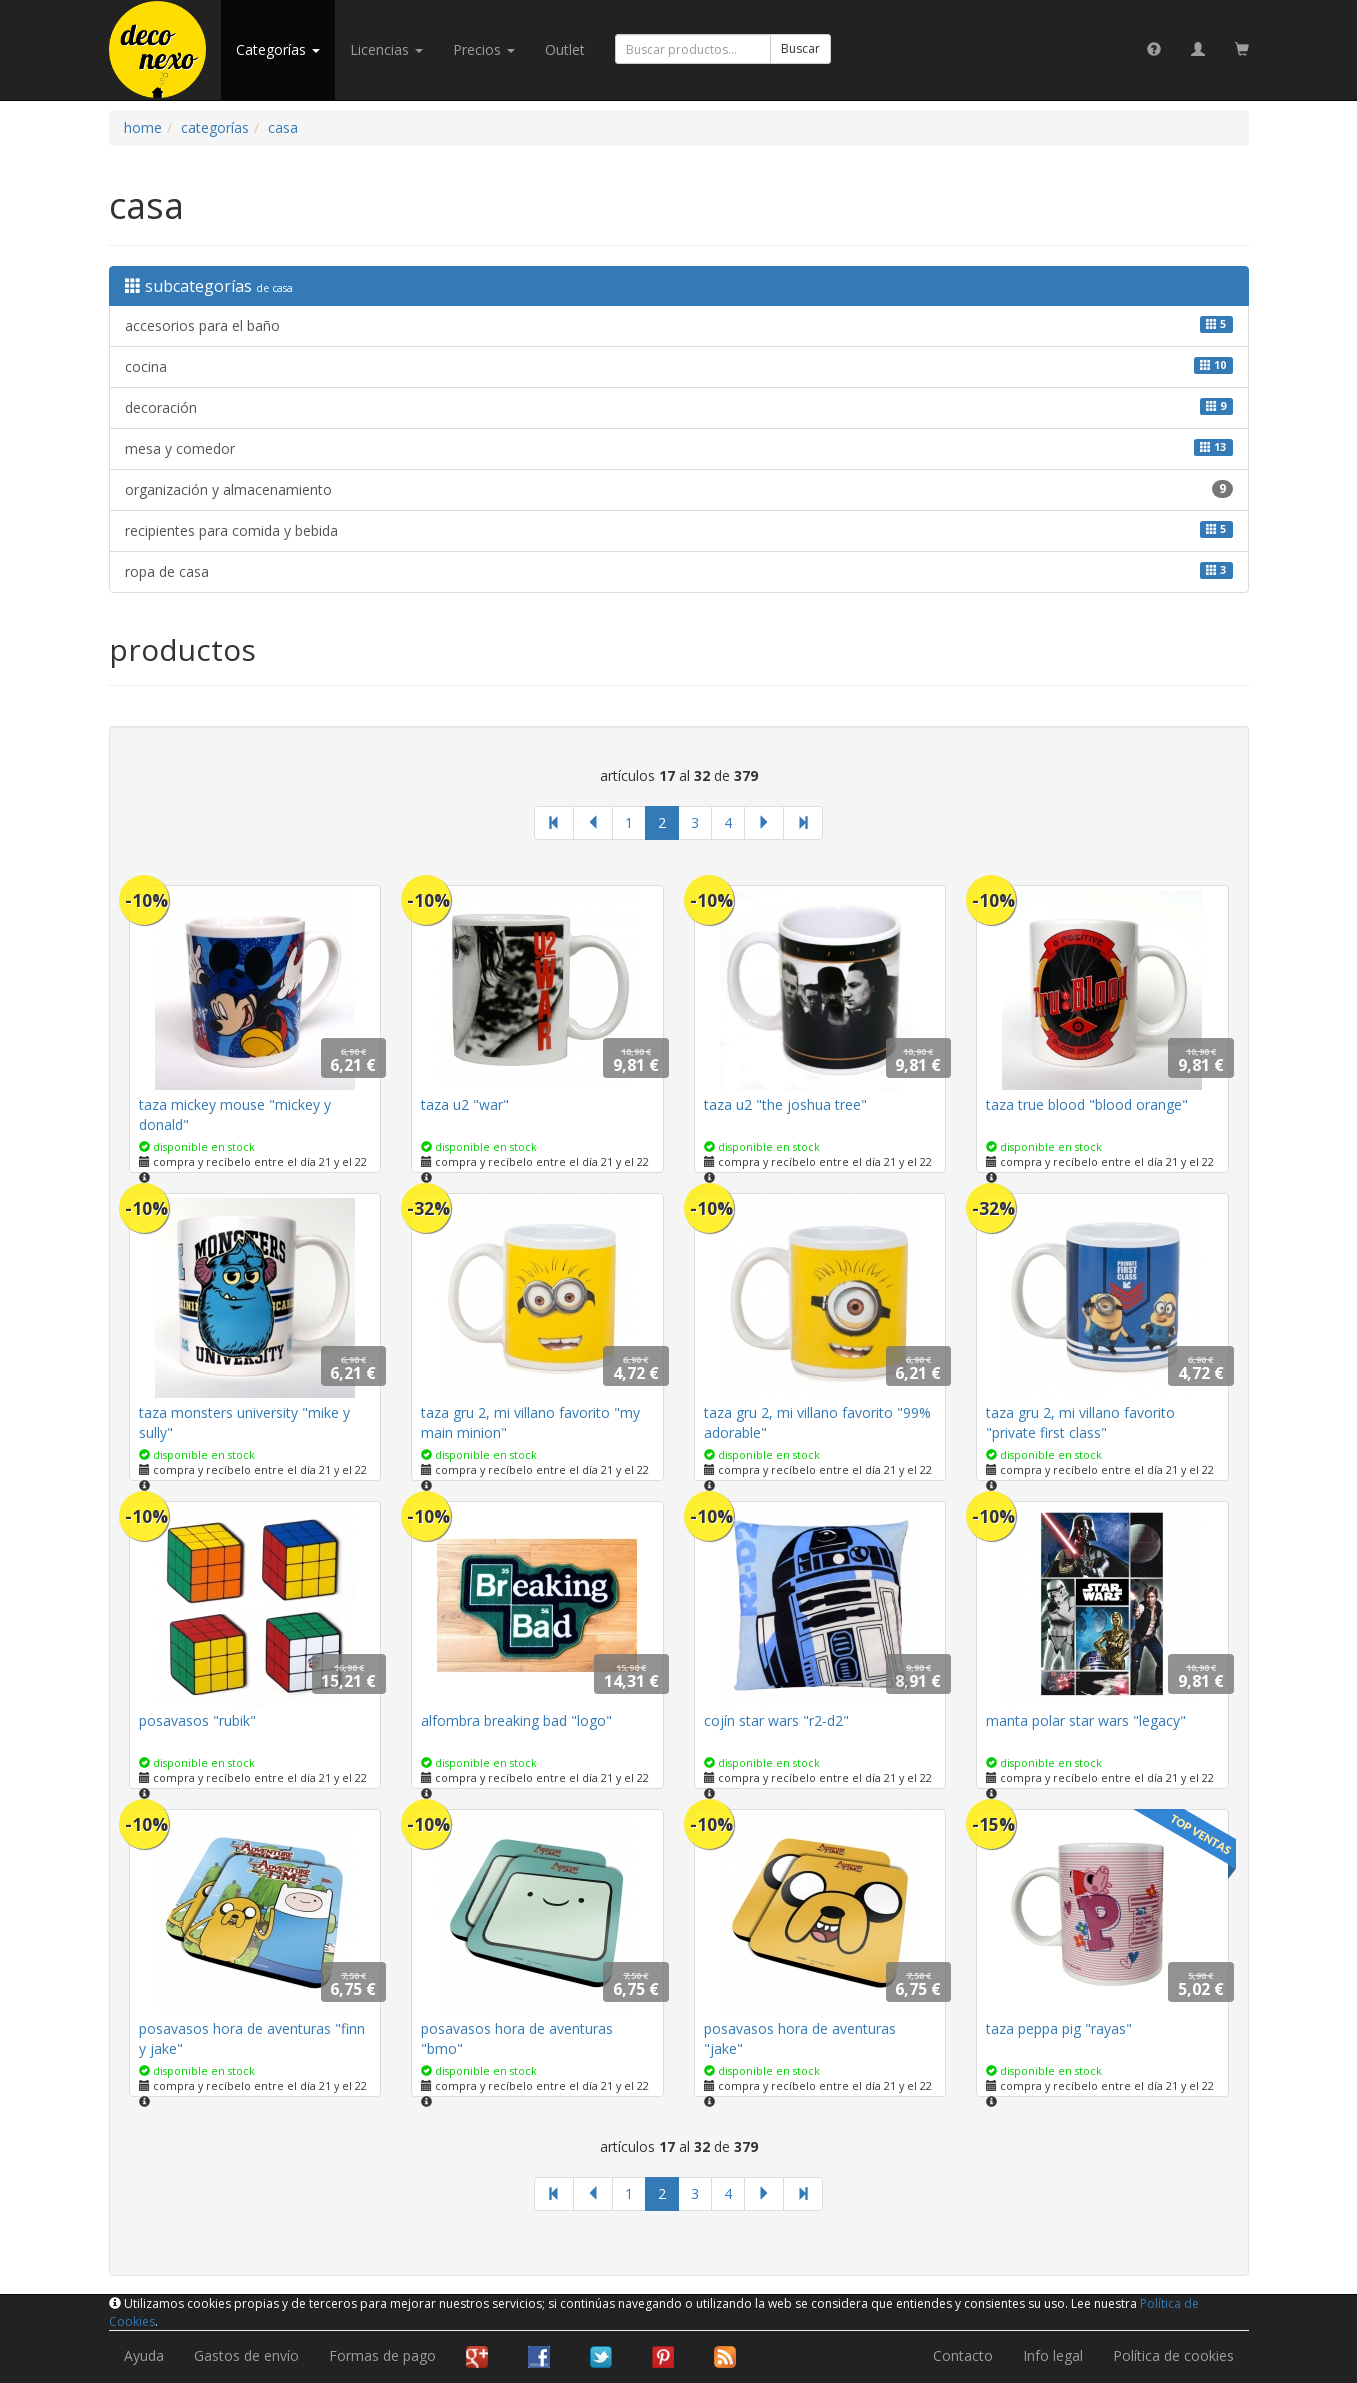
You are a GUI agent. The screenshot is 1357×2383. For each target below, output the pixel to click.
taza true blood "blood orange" (1087, 1104)
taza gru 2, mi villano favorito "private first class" (1080, 1422)
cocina (679, 366)
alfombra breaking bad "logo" (516, 1720)
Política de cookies (1173, 2355)
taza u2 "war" (465, 1104)
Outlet (565, 49)
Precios (484, 49)
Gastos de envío (246, 2355)
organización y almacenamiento (679, 489)
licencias (386, 49)
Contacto (963, 2355)
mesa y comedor (679, 448)
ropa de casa (679, 571)
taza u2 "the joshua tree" (785, 1104)
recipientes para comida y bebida (679, 530)
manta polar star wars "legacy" (1086, 1720)
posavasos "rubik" (197, 1720)
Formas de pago (382, 2355)
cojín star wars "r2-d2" (776, 1720)
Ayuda (144, 2355)
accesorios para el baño (679, 325)
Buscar (800, 48)
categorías (278, 49)
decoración (679, 407)
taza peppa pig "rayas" (1059, 2028)
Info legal (1053, 2355)
